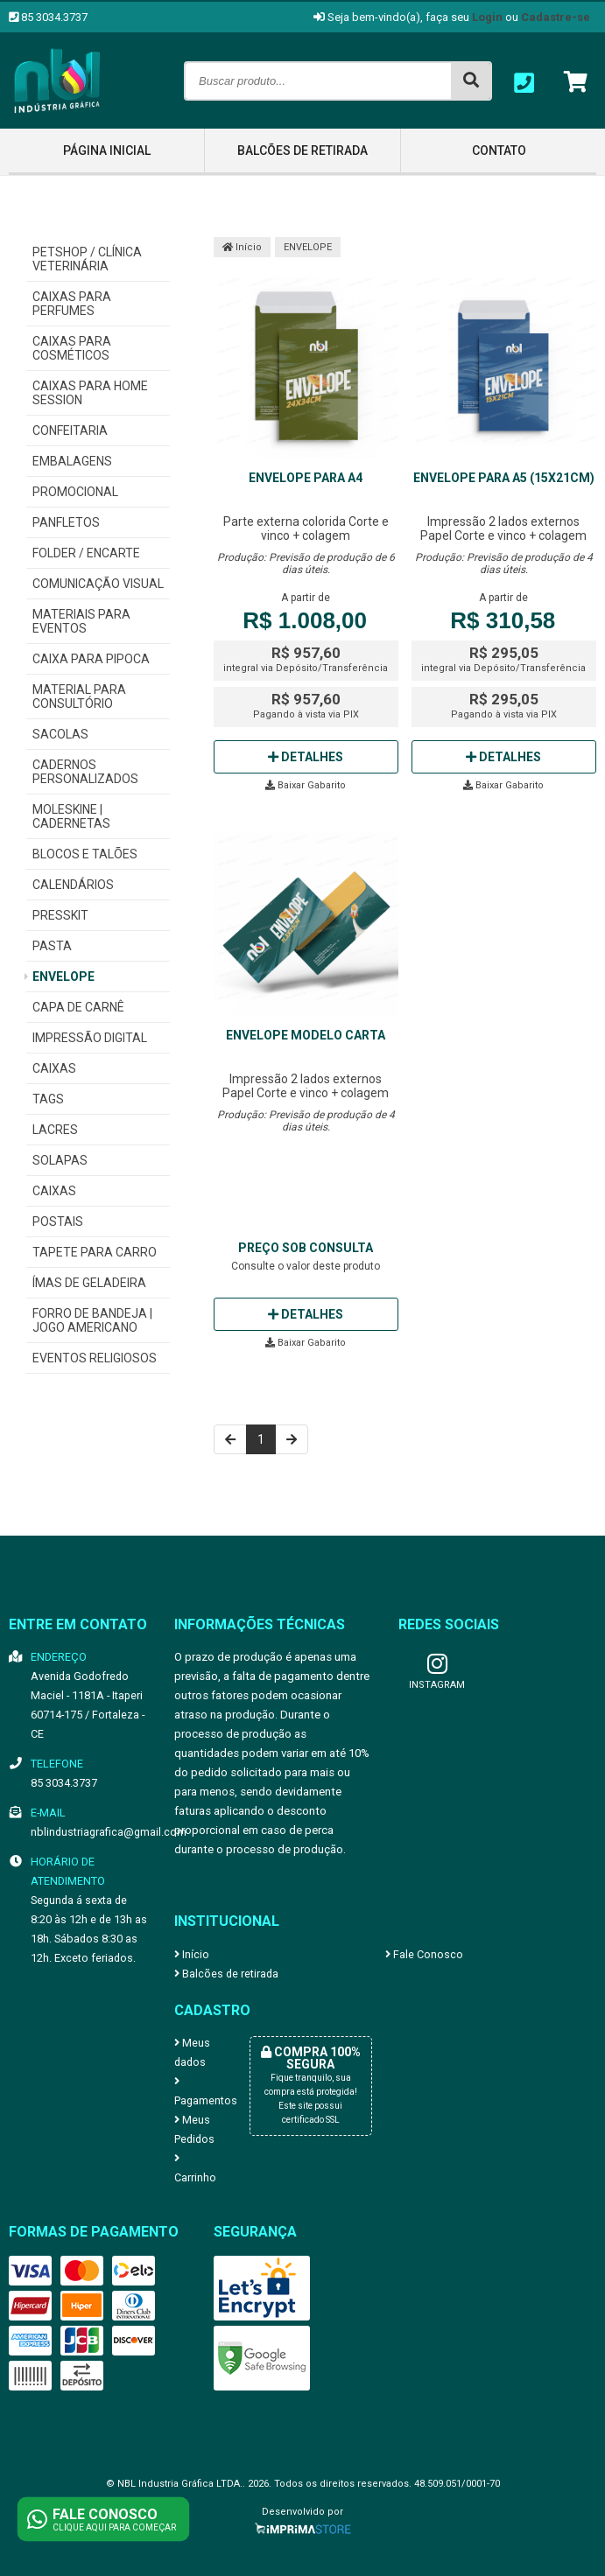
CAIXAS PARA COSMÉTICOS (71, 348)
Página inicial (107, 151)
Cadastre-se (555, 17)
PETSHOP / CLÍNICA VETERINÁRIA (87, 259)
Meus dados (192, 2052)
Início (242, 247)
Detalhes (305, 757)
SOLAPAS (60, 1160)
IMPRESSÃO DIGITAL (89, 1038)
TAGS (48, 1099)
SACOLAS (60, 734)
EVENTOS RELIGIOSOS (94, 1358)
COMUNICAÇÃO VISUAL (98, 584)
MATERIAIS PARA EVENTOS (81, 621)
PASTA (52, 946)
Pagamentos (198, 2091)
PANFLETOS (66, 522)
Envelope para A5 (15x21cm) (503, 478)
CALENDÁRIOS (73, 885)
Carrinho (195, 2168)
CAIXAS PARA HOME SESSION (90, 393)
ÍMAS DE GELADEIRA (89, 1283)
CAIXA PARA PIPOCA (91, 659)
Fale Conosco (424, 1954)
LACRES (55, 1130)
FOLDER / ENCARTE (86, 553)
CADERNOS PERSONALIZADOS (85, 772)
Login (487, 17)
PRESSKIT (60, 915)
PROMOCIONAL (75, 492)
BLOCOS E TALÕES (84, 854)
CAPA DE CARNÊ (78, 1007)
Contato (499, 151)
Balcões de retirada (302, 151)
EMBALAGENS (72, 461)
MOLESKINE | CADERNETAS (71, 816)
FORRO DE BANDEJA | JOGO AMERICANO (92, 1320)
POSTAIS (57, 1221)
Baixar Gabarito (305, 785)
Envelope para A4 (305, 478)
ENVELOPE (63, 977)
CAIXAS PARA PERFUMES (71, 304)
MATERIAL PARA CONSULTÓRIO (79, 696)
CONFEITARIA (70, 431)
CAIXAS (54, 1068)
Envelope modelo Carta (305, 1035)
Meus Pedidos (194, 2129)
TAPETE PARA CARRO (94, 1252)
